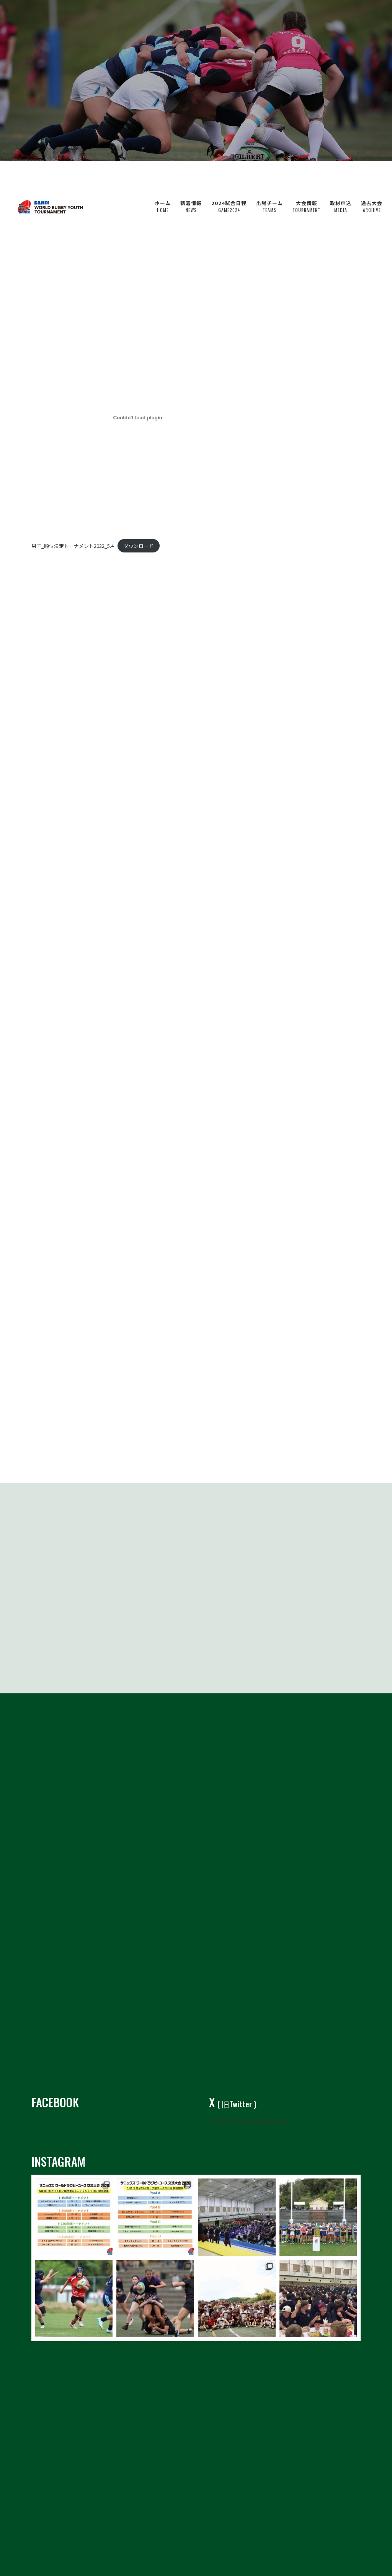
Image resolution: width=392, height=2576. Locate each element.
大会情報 (306, 175)
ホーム (163, 175)
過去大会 (371, 175)
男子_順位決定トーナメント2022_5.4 (72, 545)
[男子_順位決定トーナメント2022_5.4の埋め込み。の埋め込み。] (138, 418)
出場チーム (269, 175)
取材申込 (340, 175)
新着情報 (191, 175)
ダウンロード (139, 545)
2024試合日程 (229, 175)
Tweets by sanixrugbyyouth (248, 2102)
